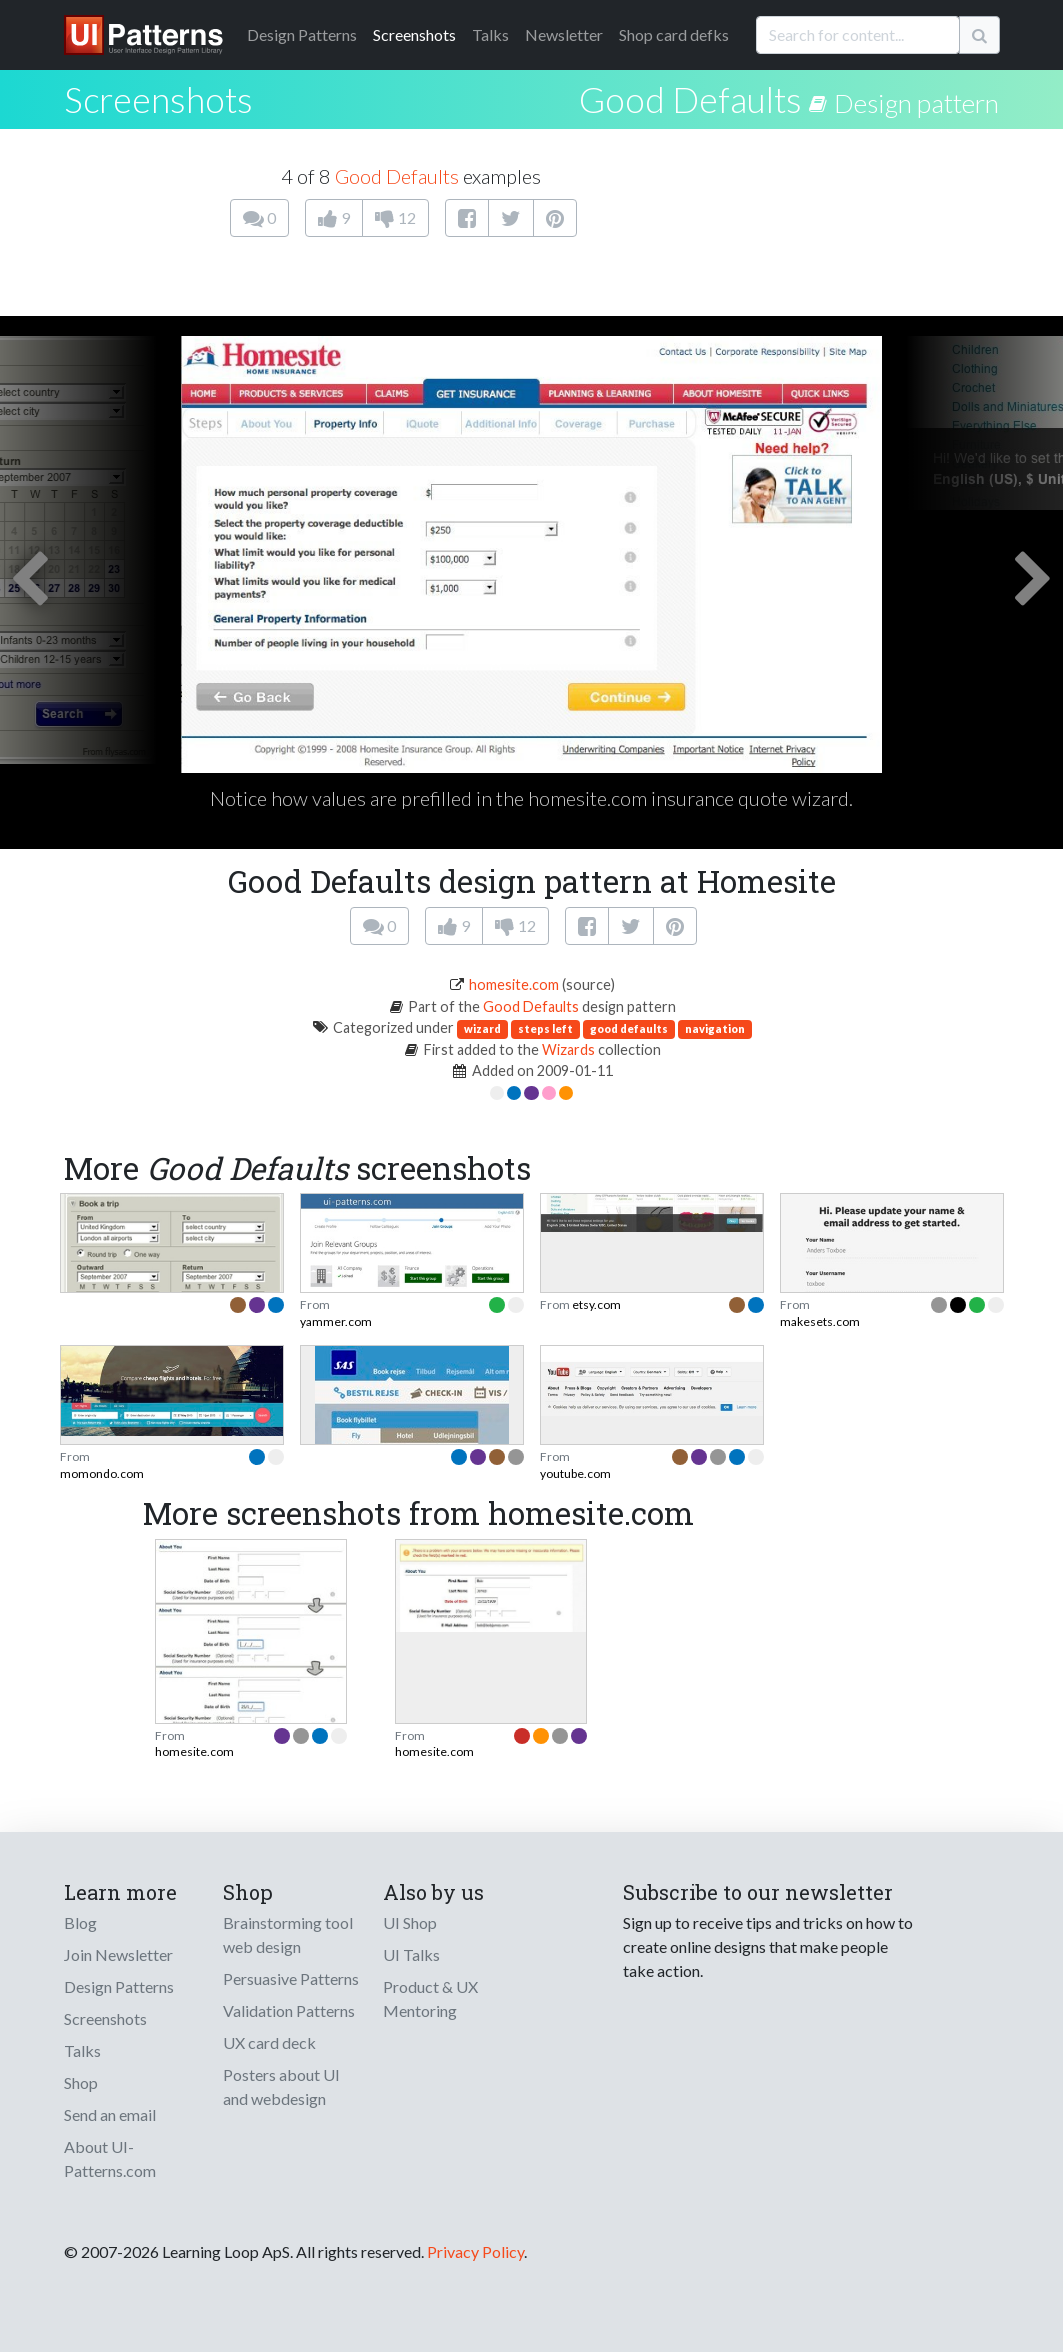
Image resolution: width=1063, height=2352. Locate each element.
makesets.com (820, 1321)
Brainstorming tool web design (288, 1934)
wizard (482, 1028)
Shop (81, 2082)
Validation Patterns (289, 2010)
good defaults (629, 1028)
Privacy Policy (475, 2251)
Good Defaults (690, 99)
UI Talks (411, 1954)
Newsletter (564, 34)
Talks (490, 34)
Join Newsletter (118, 1954)
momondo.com (102, 1473)
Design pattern (916, 103)
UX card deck (269, 2042)
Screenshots (414, 34)
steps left (545, 1028)
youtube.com (575, 1473)
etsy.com (596, 1304)
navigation (715, 1028)
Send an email (110, 2114)
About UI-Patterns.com (110, 2158)
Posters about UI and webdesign (281, 2086)
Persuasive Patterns (291, 1978)
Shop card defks (674, 34)
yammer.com (336, 1321)
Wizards (568, 1049)
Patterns (302, 34)
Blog (80, 1922)
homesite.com (514, 984)
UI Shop (410, 1922)
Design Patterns (119, 1986)
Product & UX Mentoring (430, 1998)
